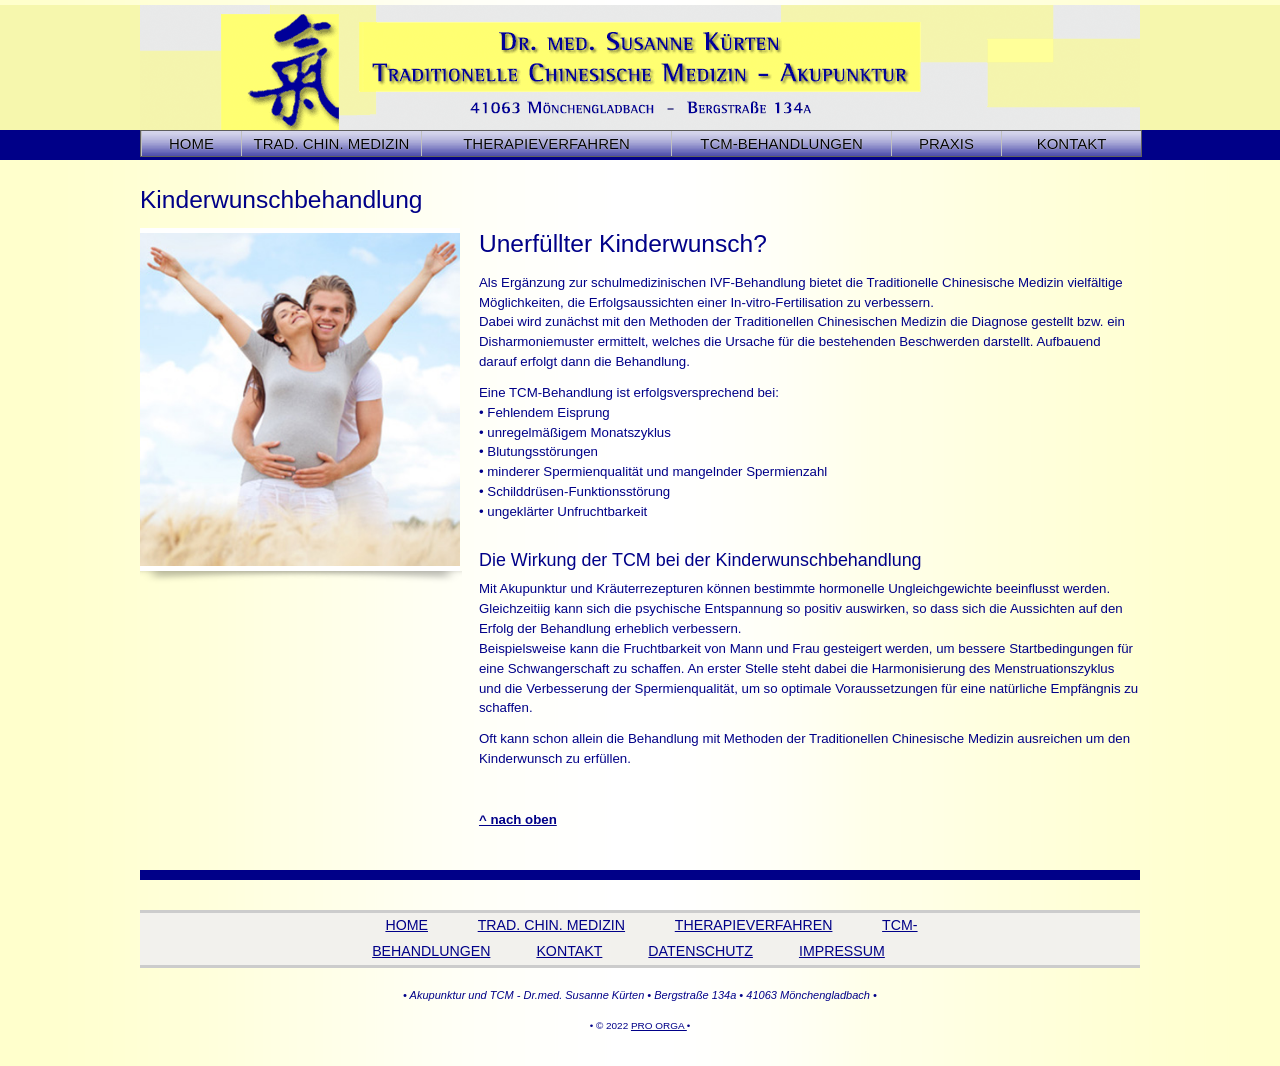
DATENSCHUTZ (700, 951)
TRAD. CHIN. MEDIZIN (551, 925)
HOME (191, 143)
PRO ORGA (659, 1025)
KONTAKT (1072, 143)
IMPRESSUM (842, 951)
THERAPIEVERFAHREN (754, 925)
